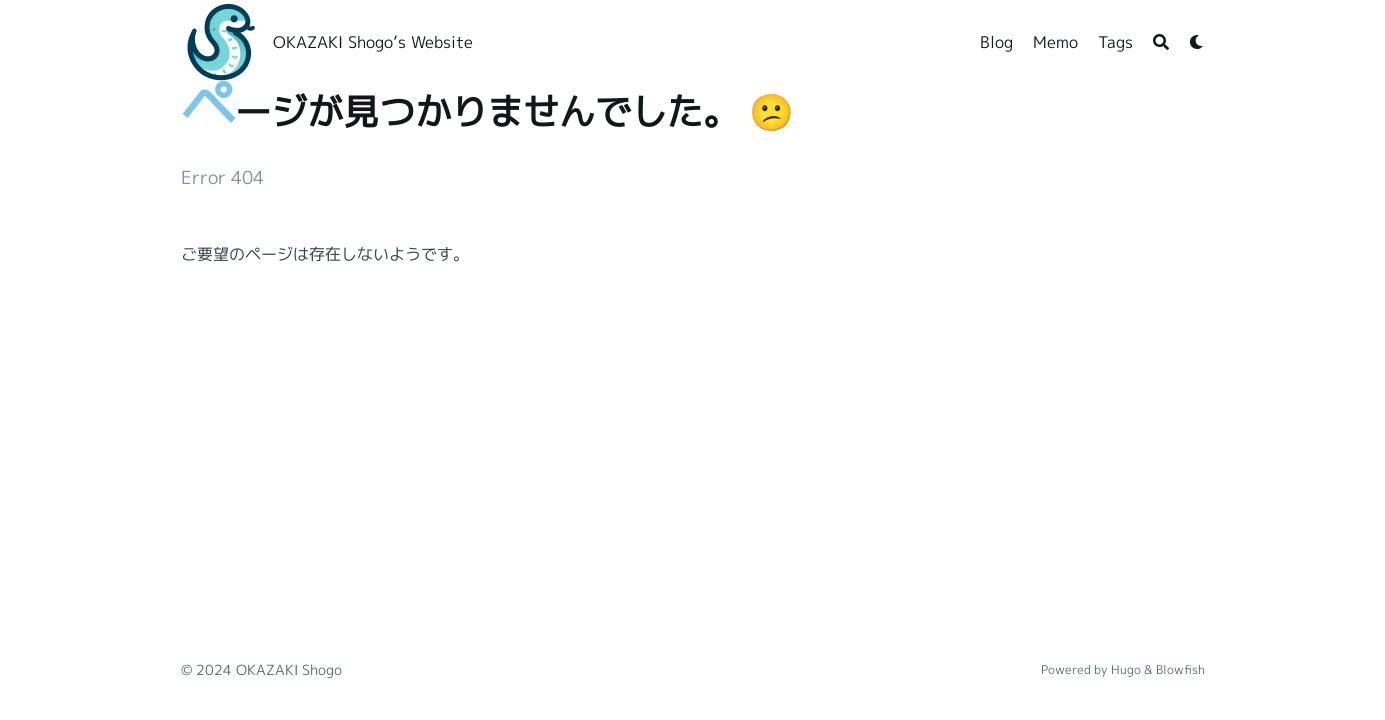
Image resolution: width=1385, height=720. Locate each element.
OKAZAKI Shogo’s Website (373, 42)
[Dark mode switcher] (1197, 42)
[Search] (1161, 42)
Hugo (1126, 669)
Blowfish (1180, 669)
